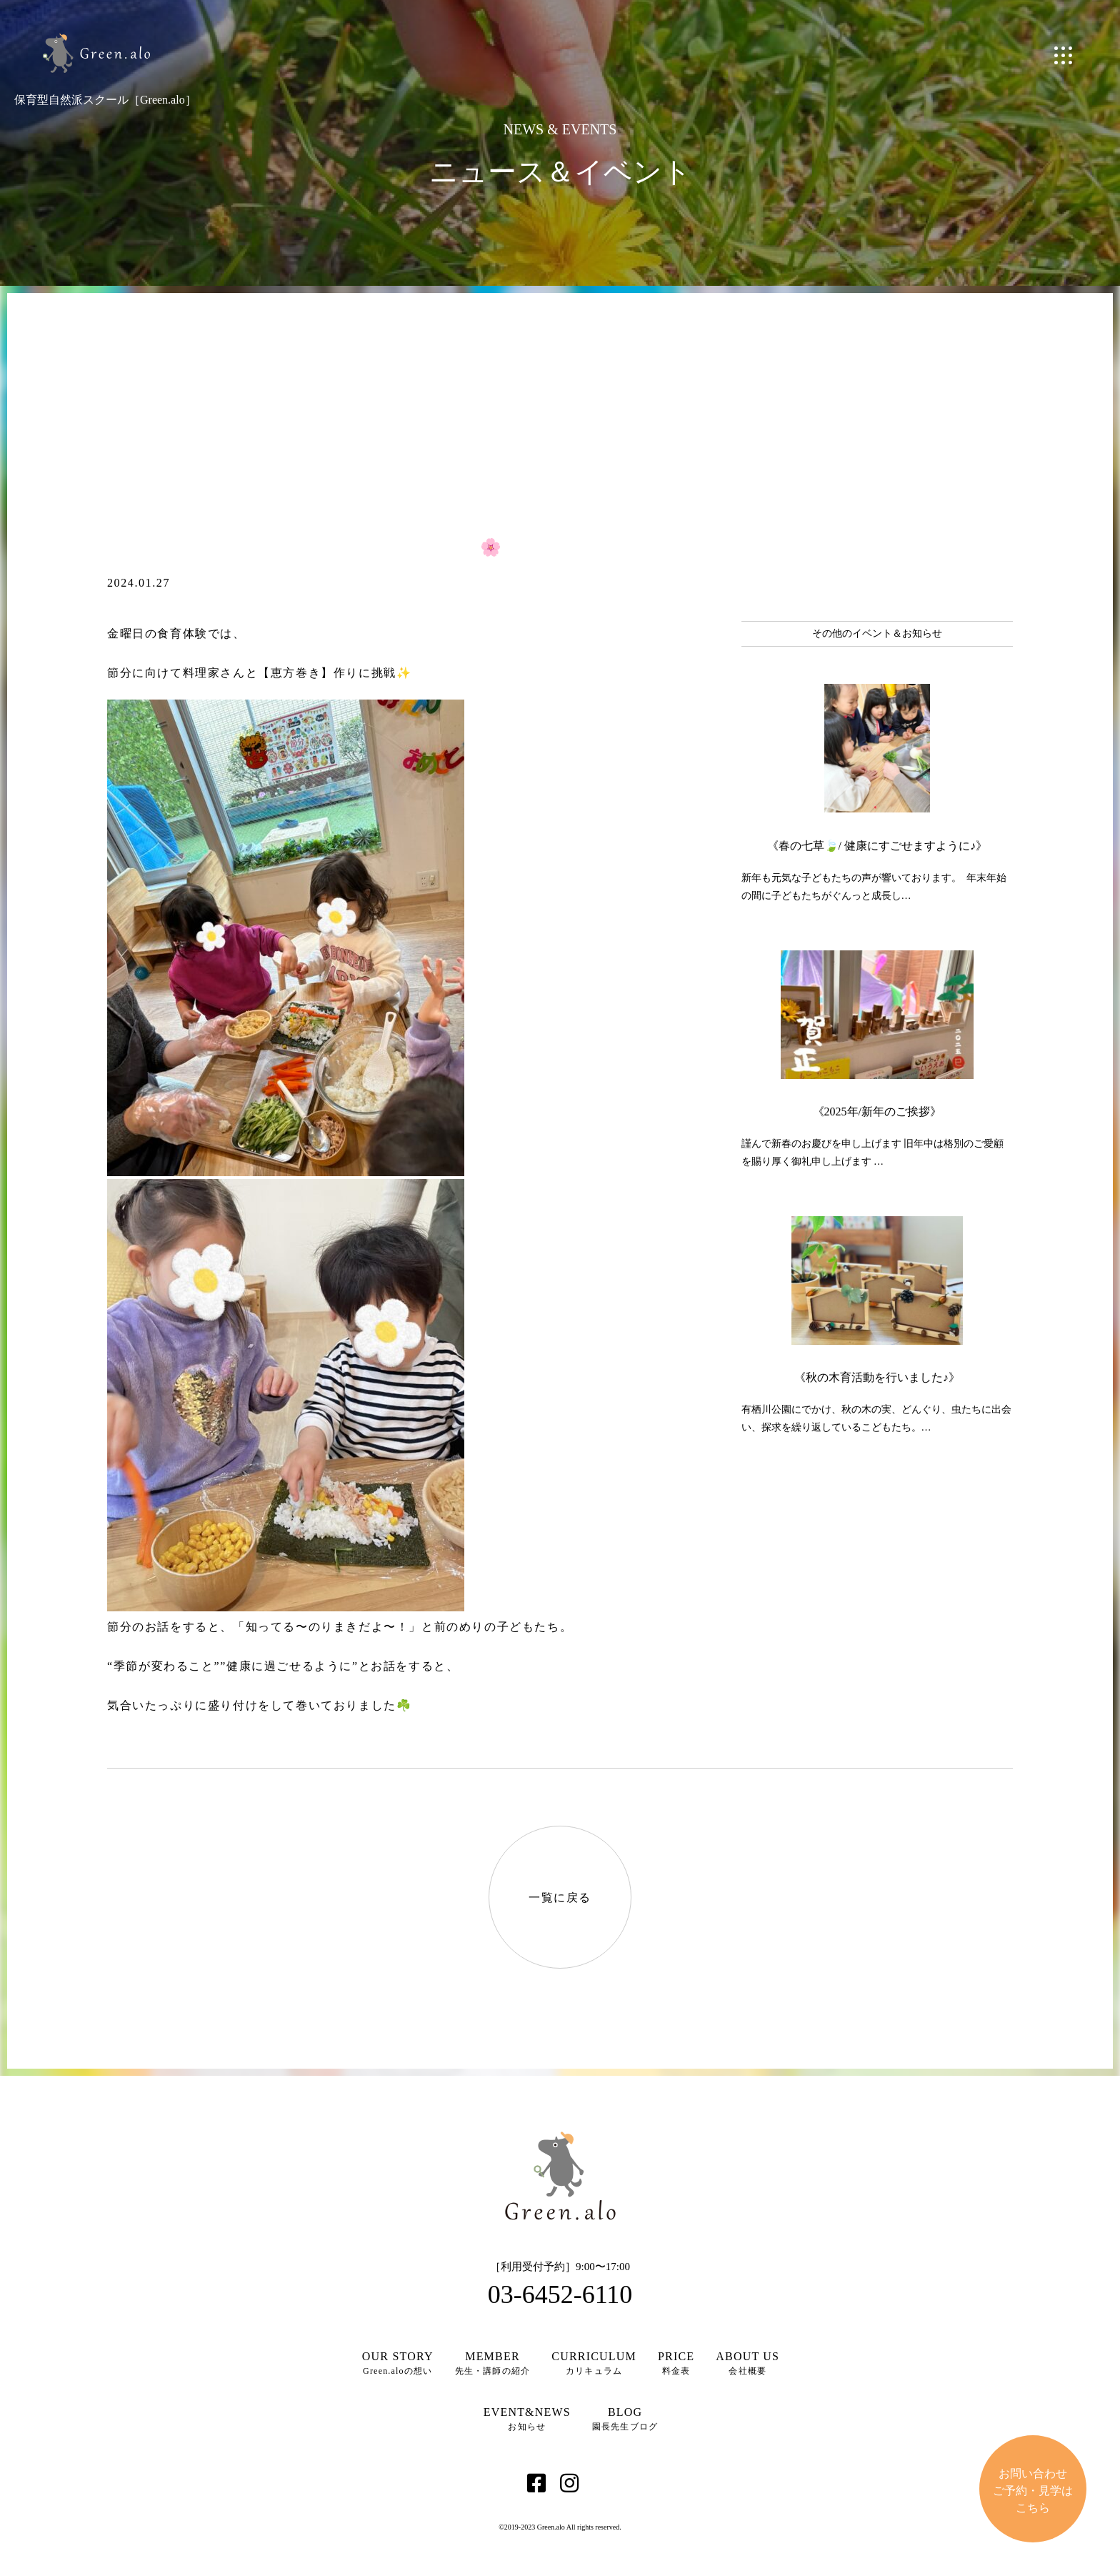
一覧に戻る (560, 1897)
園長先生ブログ (625, 2419)
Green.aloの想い (398, 2363)
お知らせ (527, 2419)
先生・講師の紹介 (493, 2363)
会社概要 (747, 2363)
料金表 (676, 2363)
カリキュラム (593, 2363)
